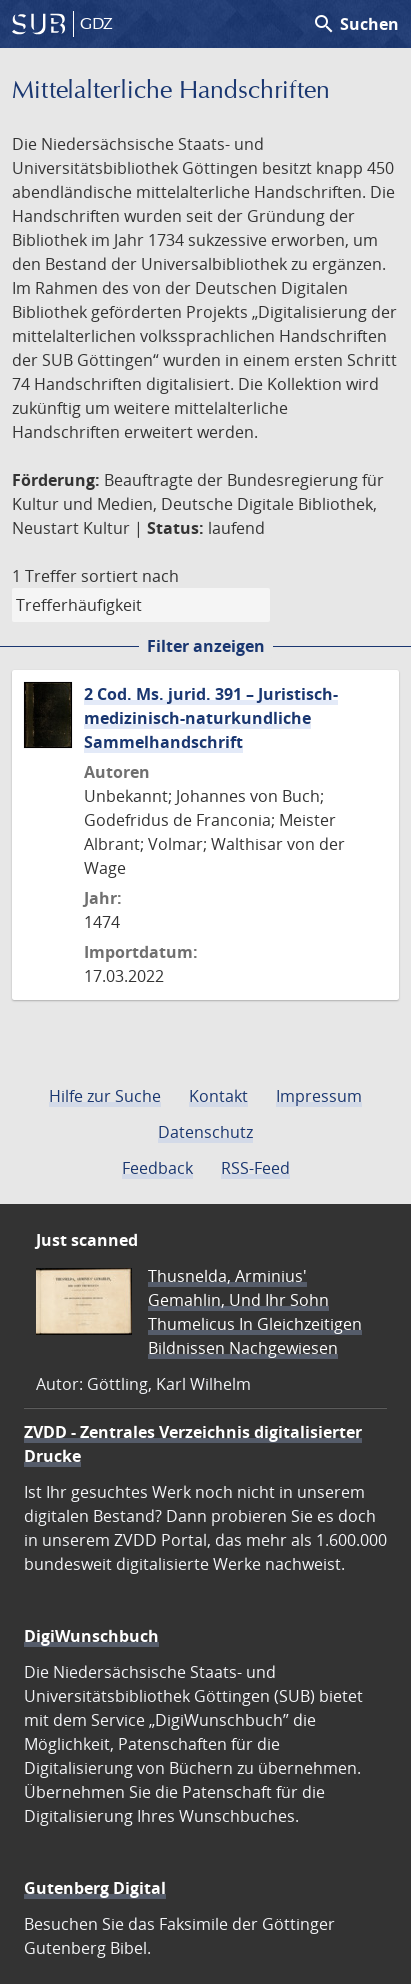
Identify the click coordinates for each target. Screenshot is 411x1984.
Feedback (157, 1168)
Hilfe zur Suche (105, 1096)
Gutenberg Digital (95, 1888)
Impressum (319, 1096)
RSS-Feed (255, 1168)
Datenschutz (205, 1132)
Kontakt (218, 1096)
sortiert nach (130, 576)
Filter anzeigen (206, 646)
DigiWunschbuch (91, 1636)
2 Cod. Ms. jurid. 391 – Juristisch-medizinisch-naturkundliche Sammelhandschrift (211, 718)
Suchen (355, 24)
